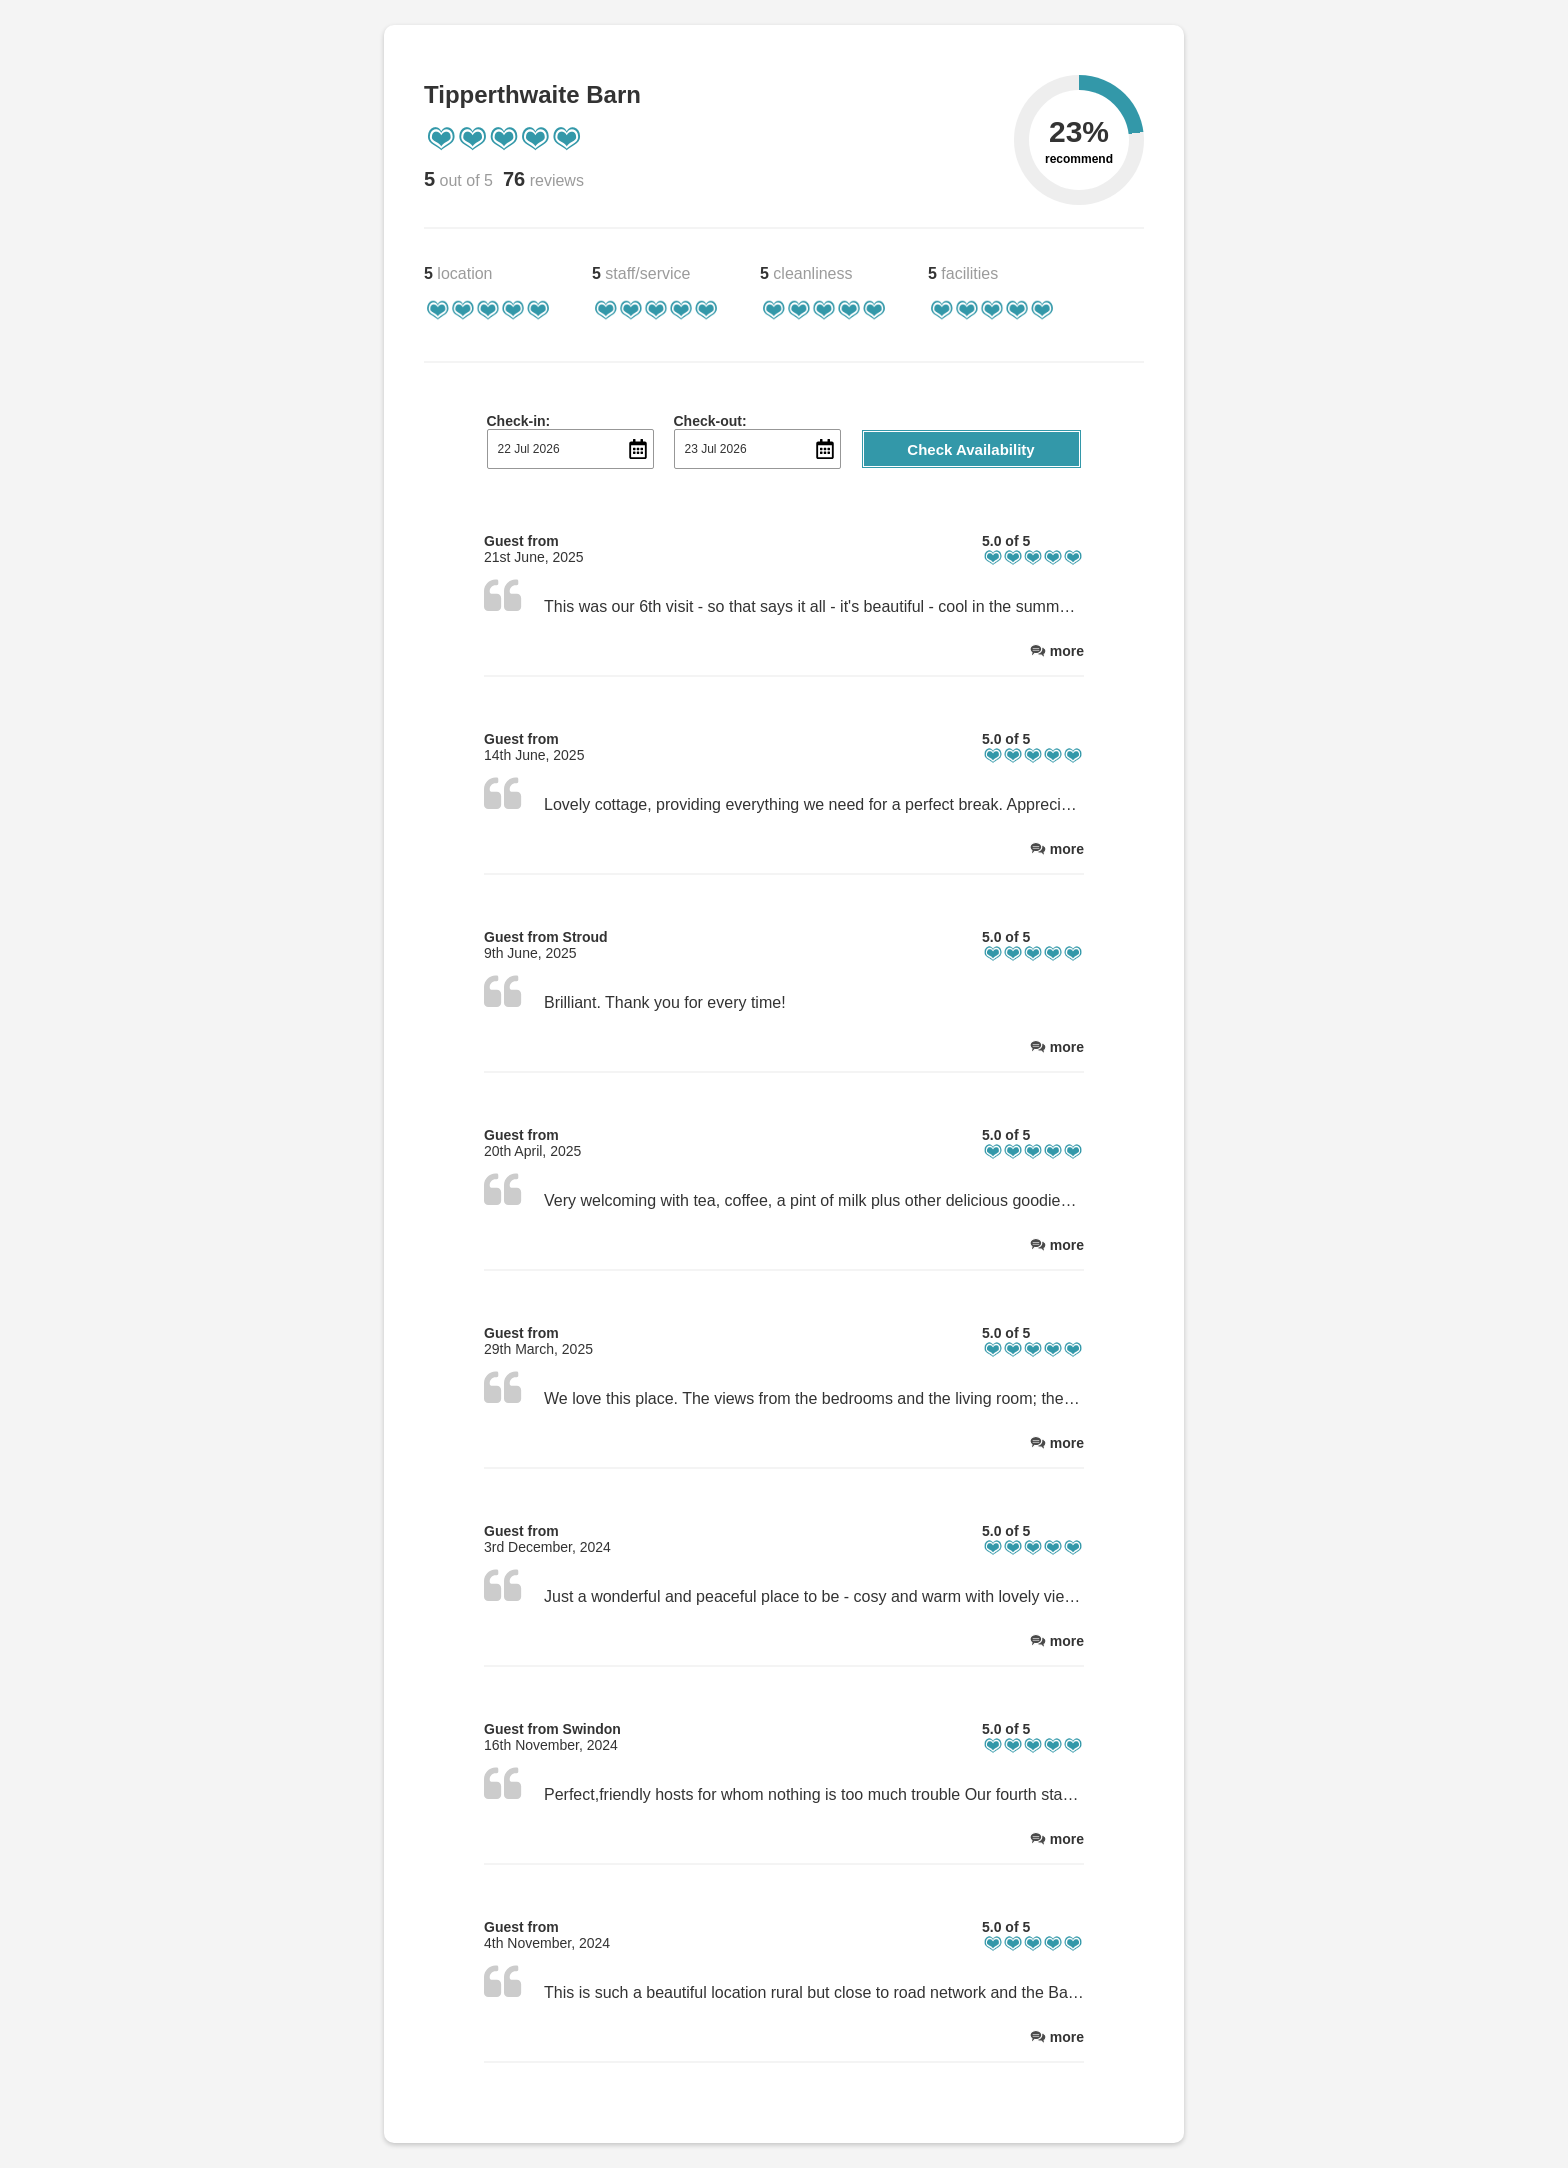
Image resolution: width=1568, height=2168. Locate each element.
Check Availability (970, 449)
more (1067, 651)
